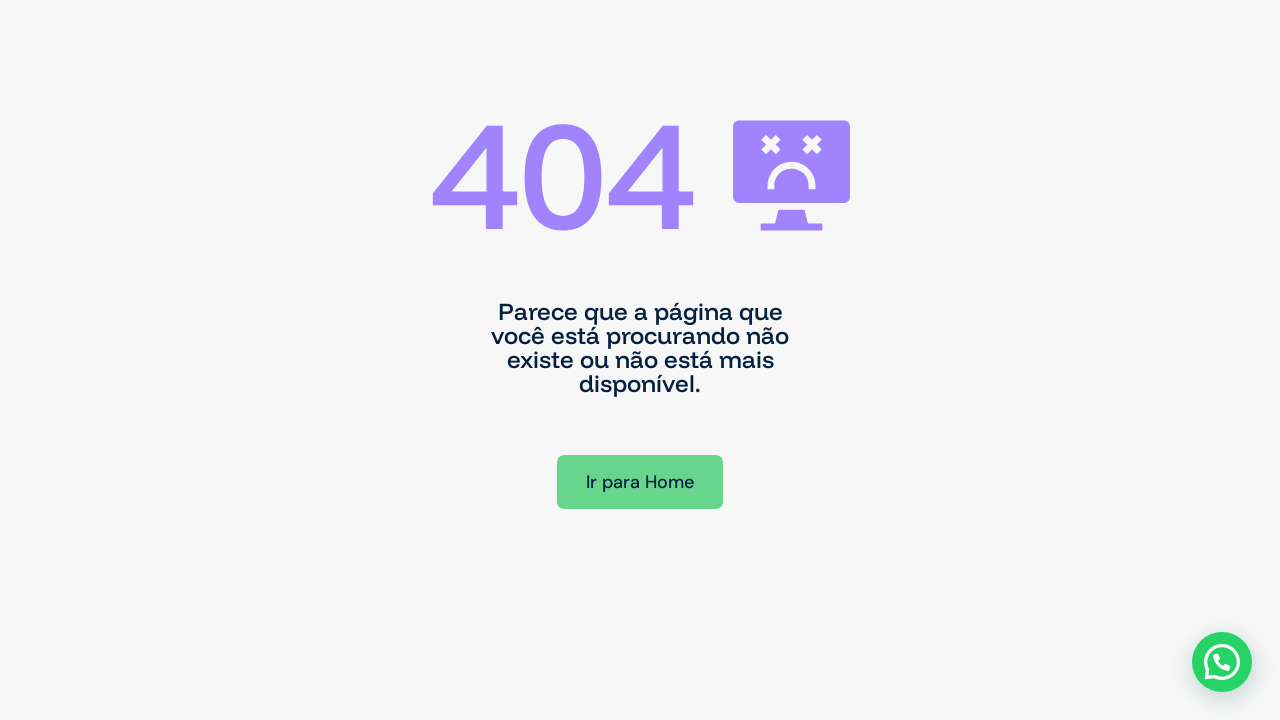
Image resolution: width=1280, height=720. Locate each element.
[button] (1222, 662)
